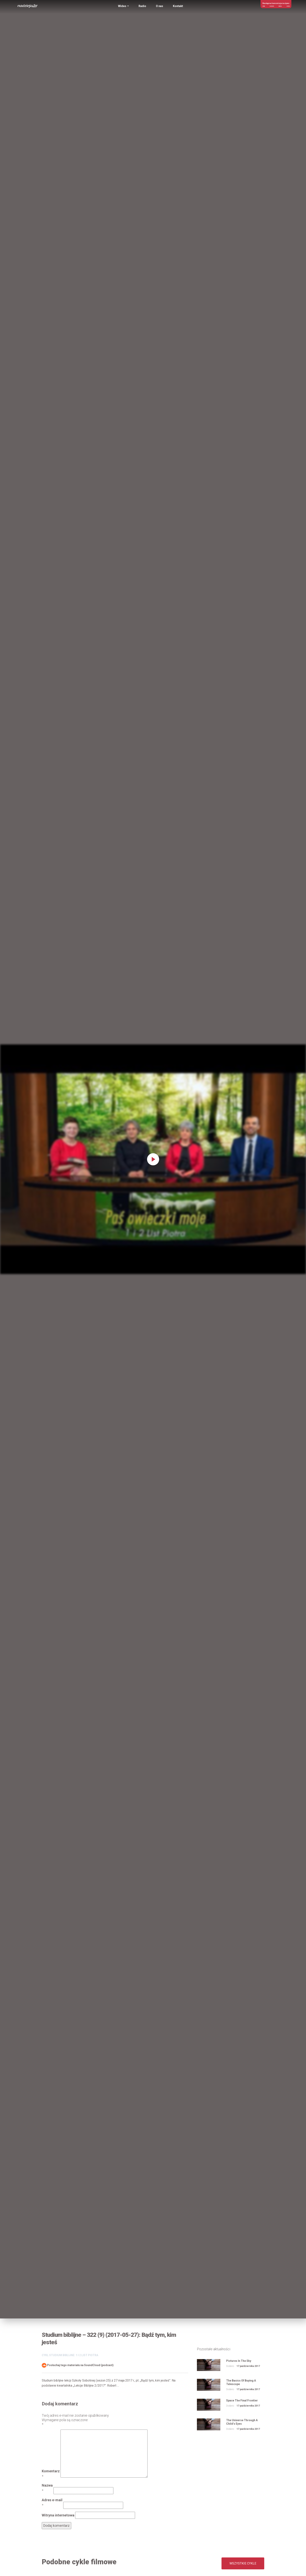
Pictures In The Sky (238, 2360)
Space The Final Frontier (242, 2400)
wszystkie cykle (243, 2563)
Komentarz (51, 2474)
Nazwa (47, 2488)
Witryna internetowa (58, 2515)
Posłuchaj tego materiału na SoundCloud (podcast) (78, 2365)
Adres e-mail (52, 2502)
